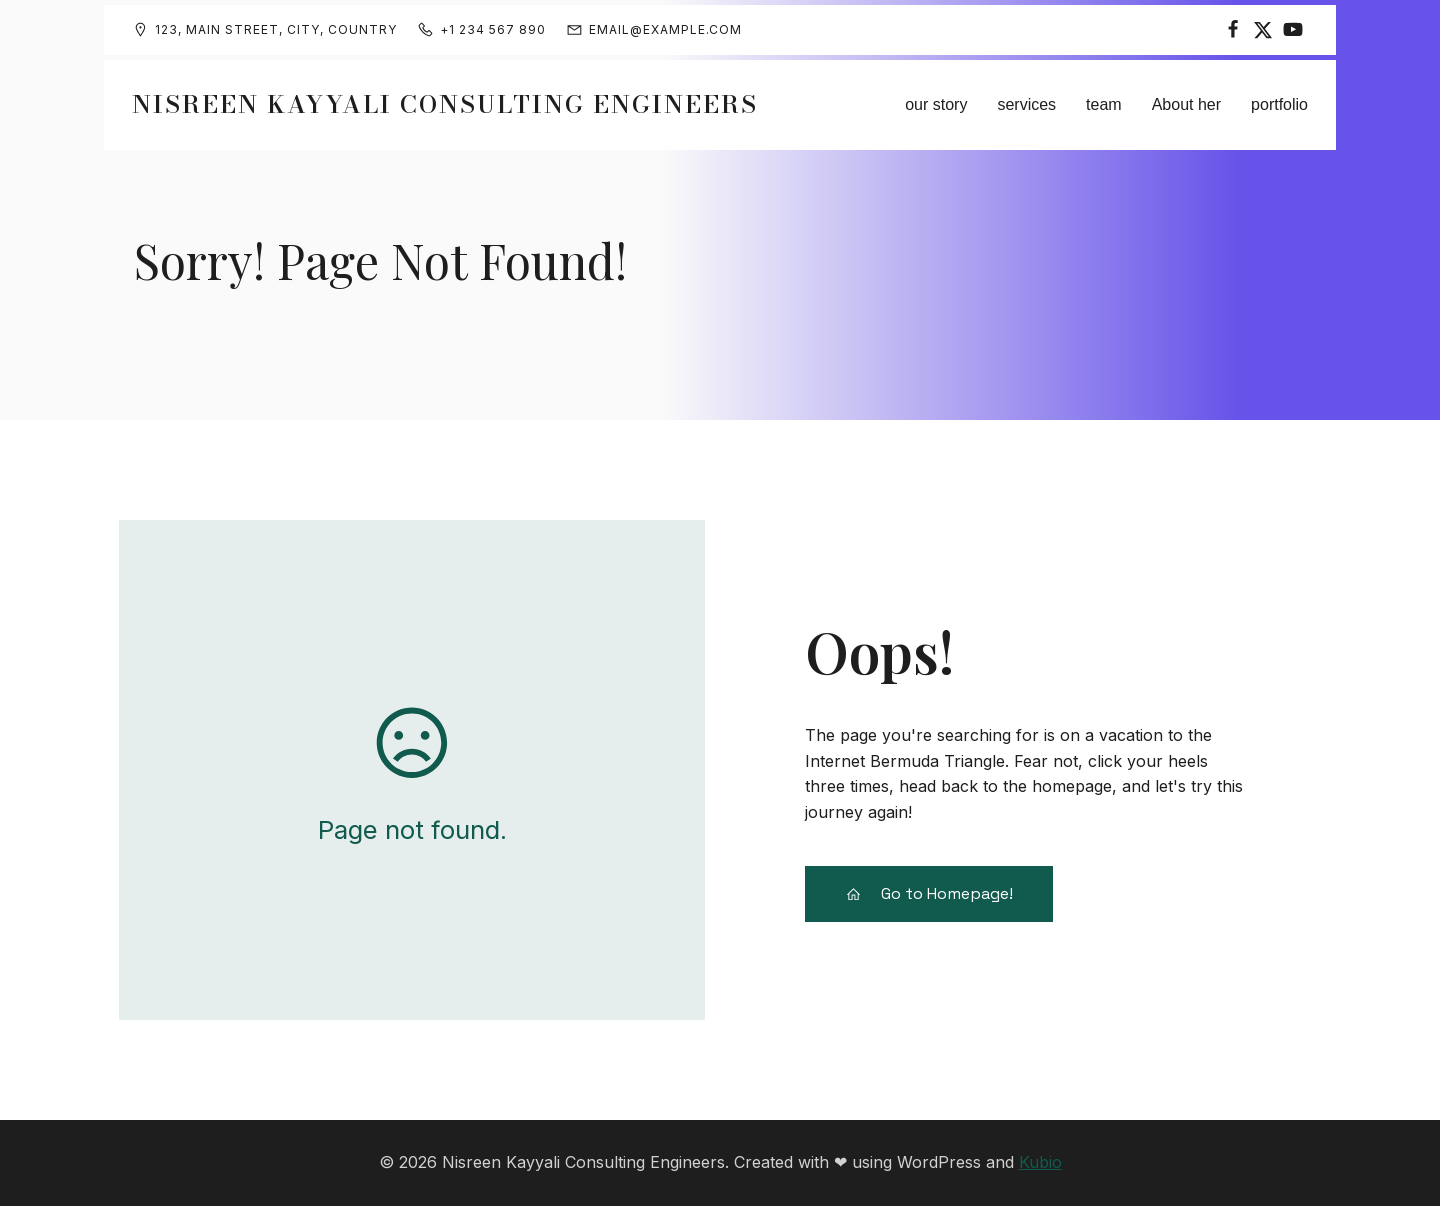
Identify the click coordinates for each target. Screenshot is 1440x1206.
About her (1186, 104)
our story (936, 104)
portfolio (1279, 104)
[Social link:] (1233, 30)
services (1026, 104)
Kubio (1040, 1162)
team (1104, 104)
